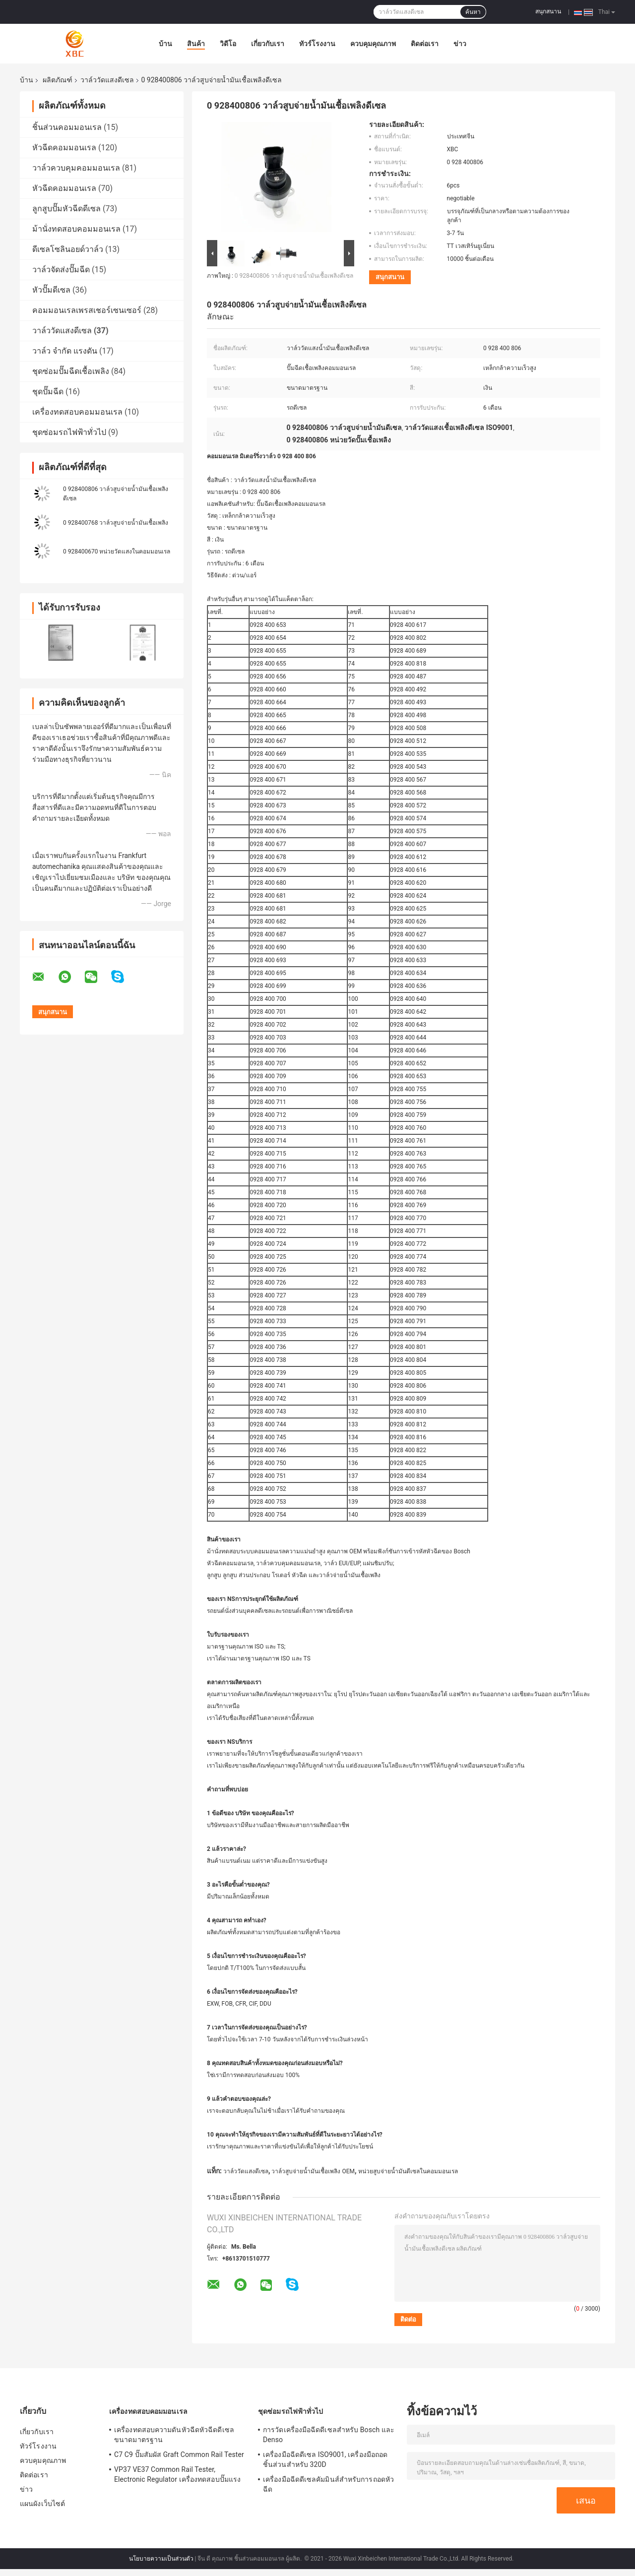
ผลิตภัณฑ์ (57, 80)
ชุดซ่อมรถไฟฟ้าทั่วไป (69, 432)
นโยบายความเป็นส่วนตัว (161, 2558)
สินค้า (196, 44)
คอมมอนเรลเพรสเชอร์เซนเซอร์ (86, 310)
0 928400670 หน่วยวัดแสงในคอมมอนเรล (116, 551)
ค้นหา (473, 11)
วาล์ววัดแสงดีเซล (107, 80)
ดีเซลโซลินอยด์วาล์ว (67, 249)
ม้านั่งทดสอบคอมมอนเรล (76, 229)
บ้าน (165, 44)
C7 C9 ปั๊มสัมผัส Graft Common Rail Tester (179, 2454)
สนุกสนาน (548, 11)
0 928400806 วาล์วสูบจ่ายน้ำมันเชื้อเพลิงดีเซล (294, 275)
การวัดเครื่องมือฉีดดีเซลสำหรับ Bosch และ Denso (328, 2435)
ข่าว (459, 44)
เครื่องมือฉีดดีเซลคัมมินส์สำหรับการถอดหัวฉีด (328, 2484)
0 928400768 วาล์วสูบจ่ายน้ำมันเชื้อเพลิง (115, 522)
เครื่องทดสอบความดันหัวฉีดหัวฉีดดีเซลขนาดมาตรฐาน (174, 2435)
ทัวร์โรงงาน (317, 44)
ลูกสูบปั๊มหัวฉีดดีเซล (66, 208)
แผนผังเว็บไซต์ (42, 2504)
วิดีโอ (228, 44)
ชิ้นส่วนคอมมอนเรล (67, 127)
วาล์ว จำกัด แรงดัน (64, 351)
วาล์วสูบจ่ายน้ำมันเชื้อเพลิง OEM (313, 2171)
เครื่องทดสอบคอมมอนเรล (77, 412)
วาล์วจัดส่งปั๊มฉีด (61, 269)
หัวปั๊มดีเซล (51, 290)
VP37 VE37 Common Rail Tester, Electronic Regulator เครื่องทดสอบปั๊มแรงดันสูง (177, 2475)
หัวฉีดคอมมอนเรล (64, 147)
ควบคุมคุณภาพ (373, 44)
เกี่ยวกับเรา (267, 44)
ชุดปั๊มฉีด (48, 391)
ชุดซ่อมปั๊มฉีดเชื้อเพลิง (70, 371)
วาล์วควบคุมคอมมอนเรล (76, 168)
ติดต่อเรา (425, 44)
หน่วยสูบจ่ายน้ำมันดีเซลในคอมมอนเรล (408, 2171)
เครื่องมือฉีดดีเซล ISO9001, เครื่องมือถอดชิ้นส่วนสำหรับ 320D (325, 2459)
